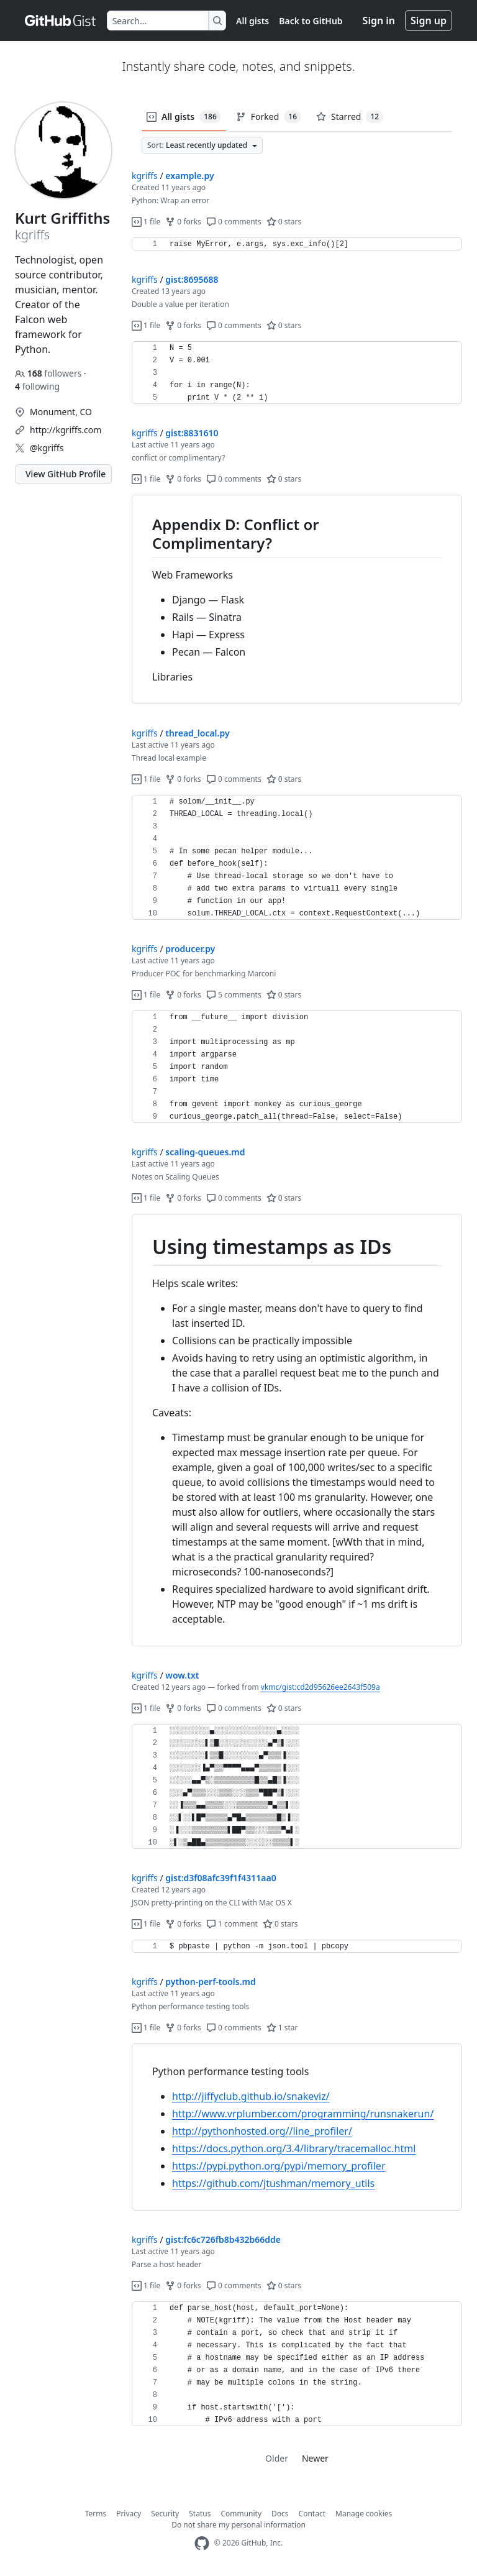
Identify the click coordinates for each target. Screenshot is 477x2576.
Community (240, 2513)
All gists (252, 21)
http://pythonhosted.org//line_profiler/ (262, 2131)
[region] (296, 244)
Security (165, 2513)
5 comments (233, 994)
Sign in (379, 20)
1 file (146, 221)
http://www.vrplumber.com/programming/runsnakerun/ (303, 2113)
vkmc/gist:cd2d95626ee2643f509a (320, 1687)
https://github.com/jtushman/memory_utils (273, 2183)
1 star (282, 2027)
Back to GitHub (310, 21)
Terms (96, 2513)
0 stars (284, 221)
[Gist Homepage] (61, 20)
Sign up (429, 20)
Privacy (128, 2513)
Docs (280, 2513)
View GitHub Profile (65, 474)
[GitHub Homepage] (201, 2543)
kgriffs (145, 175)
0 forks (183, 221)
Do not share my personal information (238, 2524)
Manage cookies (363, 2513)
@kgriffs (46, 448)
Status (200, 2513)
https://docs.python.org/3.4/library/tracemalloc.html (294, 2148)
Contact (312, 2513)
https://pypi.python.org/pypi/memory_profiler (279, 2166)
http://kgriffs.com (65, 430)
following (37, 386)
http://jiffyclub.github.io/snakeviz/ (251, 2096)
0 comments (233, 221)
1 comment (232, 1923)
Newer (315, 2458)
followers (49, 373)
